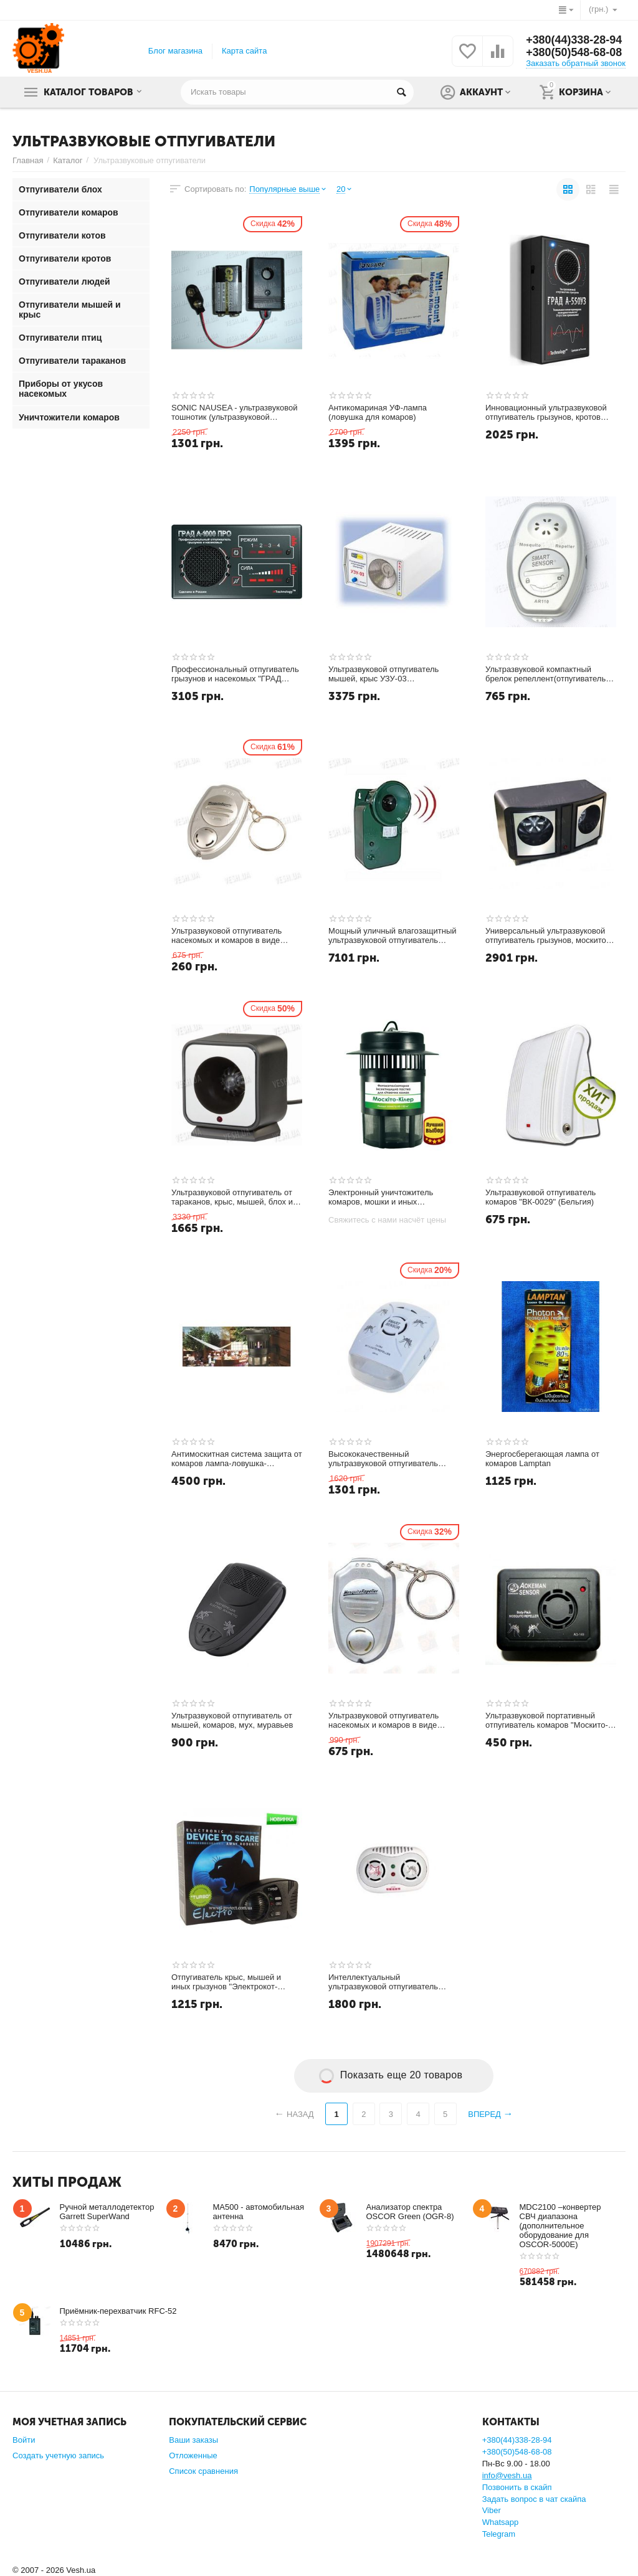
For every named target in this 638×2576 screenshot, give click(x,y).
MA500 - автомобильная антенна (258, 2211)
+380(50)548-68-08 (574, 53)
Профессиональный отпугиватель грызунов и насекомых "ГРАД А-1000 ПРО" (235, 674)
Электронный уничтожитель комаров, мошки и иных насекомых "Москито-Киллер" (384, 1198)
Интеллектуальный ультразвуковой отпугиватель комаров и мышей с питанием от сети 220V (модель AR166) (389, 1982)
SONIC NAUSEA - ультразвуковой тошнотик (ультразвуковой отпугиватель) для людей (234, 413)
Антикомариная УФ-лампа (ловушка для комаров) (377, 412)
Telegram (499, 2534)
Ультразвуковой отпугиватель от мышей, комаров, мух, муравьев (232, 1720)
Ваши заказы (193, 2440)
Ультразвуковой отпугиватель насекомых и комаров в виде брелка (383, 1721)
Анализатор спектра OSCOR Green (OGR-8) (410, 2211)
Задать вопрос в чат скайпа (534, 2499)
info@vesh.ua (507, 2475)
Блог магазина (175, 50)
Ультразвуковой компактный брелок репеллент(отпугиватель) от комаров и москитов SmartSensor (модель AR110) (547, 674)
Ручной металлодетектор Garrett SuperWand (107, 2211)
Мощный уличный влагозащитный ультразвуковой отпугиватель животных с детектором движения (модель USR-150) (392, 936)
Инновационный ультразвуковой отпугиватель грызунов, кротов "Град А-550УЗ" (546, 413)
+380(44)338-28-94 (574, 40)
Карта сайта (244, 50)
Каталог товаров (89, 92)
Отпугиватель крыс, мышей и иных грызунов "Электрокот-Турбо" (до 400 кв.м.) (226, 1982)
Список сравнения (203, 2471)
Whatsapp (500, 2522)
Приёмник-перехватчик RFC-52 (118, 2311)
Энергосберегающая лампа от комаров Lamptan (542, 1459)
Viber (491, 2510)
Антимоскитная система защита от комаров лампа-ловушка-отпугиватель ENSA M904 (236, 1459)
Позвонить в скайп (517, 2487)
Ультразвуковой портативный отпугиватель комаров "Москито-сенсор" (546, 1721)
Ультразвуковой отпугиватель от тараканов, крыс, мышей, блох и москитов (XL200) (232, 1198)
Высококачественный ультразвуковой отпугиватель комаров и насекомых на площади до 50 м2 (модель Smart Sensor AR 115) (393, 1459)
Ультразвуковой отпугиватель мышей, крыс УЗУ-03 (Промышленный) (383, 674)
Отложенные (193, 2455)
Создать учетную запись (58, 2455)
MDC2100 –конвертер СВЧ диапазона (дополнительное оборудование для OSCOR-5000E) (560, 2225)
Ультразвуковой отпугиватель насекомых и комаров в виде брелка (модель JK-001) (226, 936)
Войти (23, 2440)
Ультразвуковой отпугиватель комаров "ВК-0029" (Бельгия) (540, 1197)
